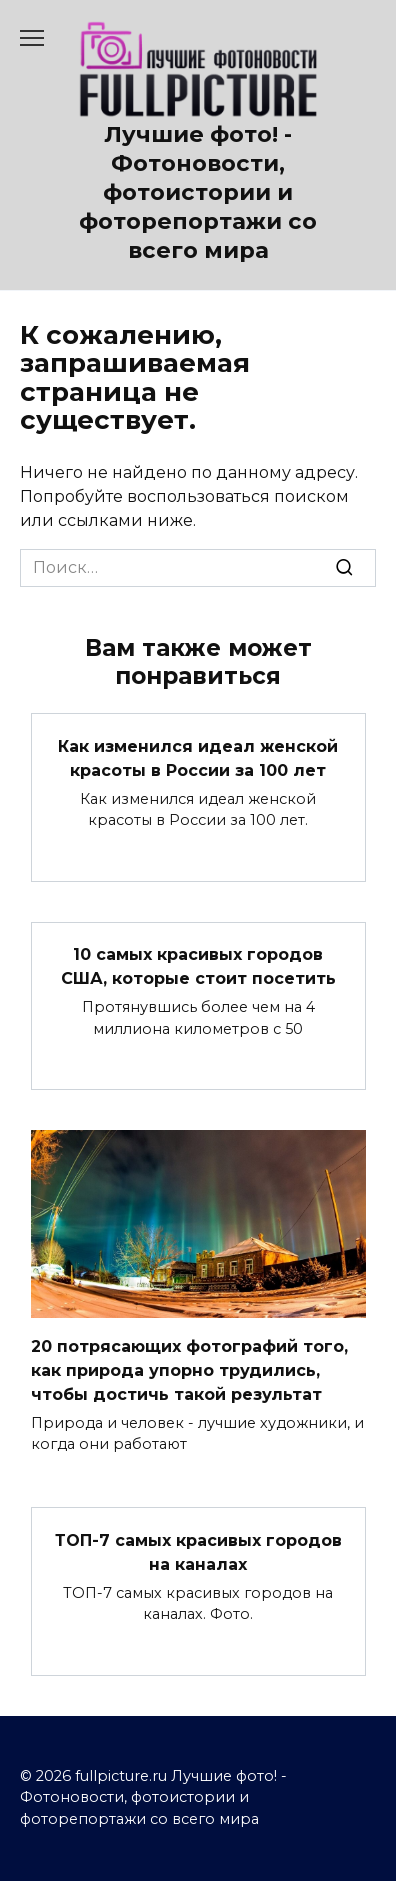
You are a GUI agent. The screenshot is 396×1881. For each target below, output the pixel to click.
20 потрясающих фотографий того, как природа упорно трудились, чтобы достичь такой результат (189, 1369)
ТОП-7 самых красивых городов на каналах (198, 1551)
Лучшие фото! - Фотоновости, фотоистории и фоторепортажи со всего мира (198, 192)
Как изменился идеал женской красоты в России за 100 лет (198, 757)
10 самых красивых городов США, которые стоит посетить (198, 966)
